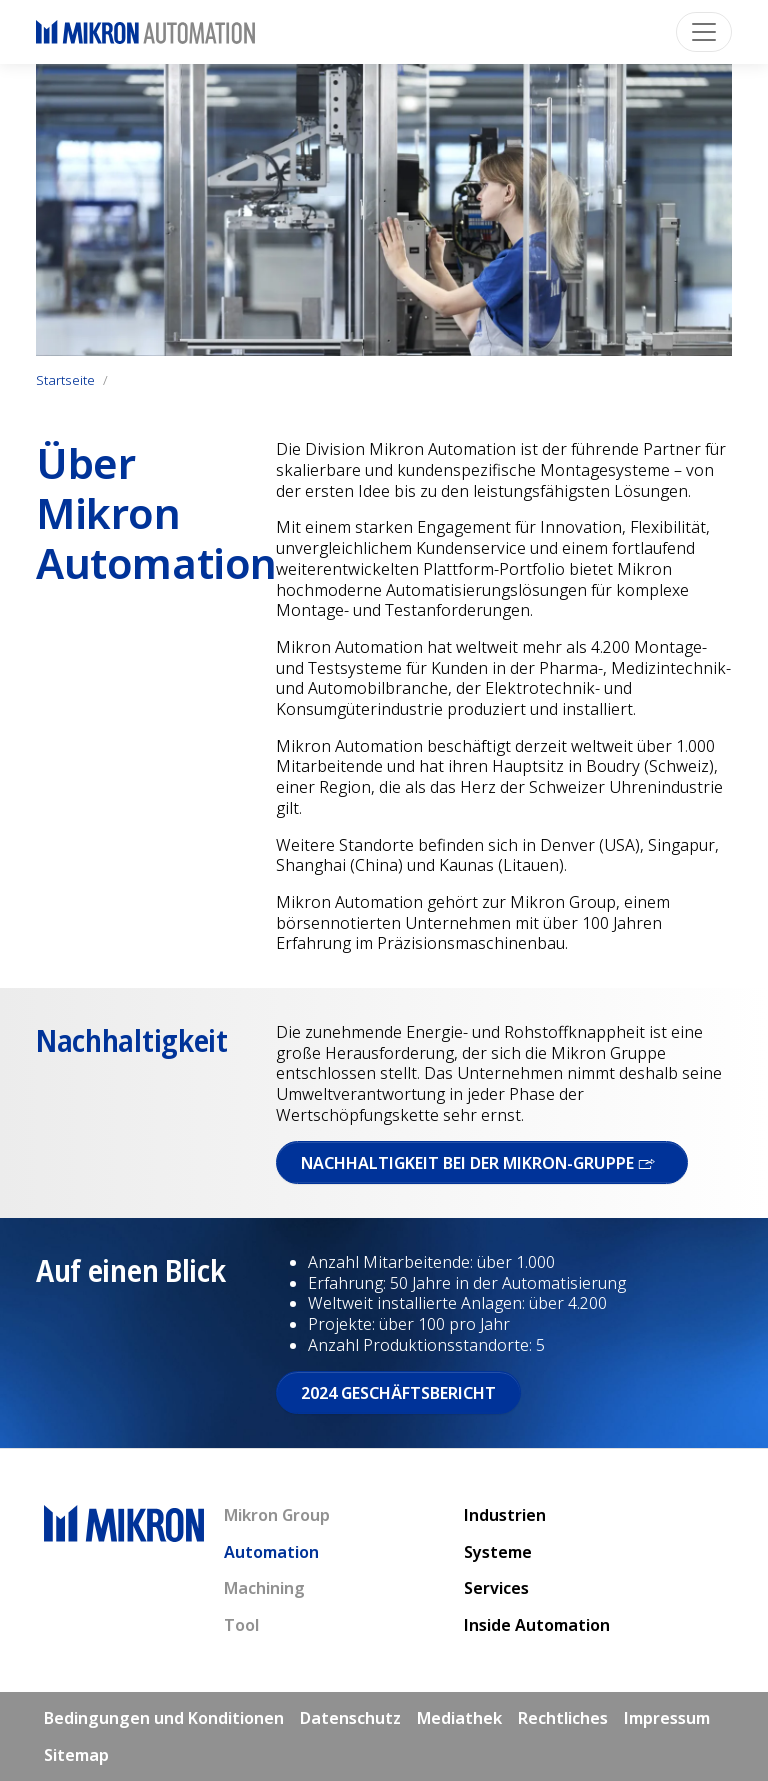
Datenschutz (350, 1718)
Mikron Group (277, 1515)
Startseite (65, 380)
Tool (241, 1625)
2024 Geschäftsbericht (398, 1393)
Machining (264, 1588)
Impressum (667, 1718)
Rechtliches (563, 1718)
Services (496, 1588)
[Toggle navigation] (704, 32)
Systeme (498, 1552)
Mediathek (459, 1718)
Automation (271, 1552)
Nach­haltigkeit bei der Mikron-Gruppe (482, 1163)
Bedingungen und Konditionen (164, 1718)
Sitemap (76, 1755)
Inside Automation (537, 1625)
